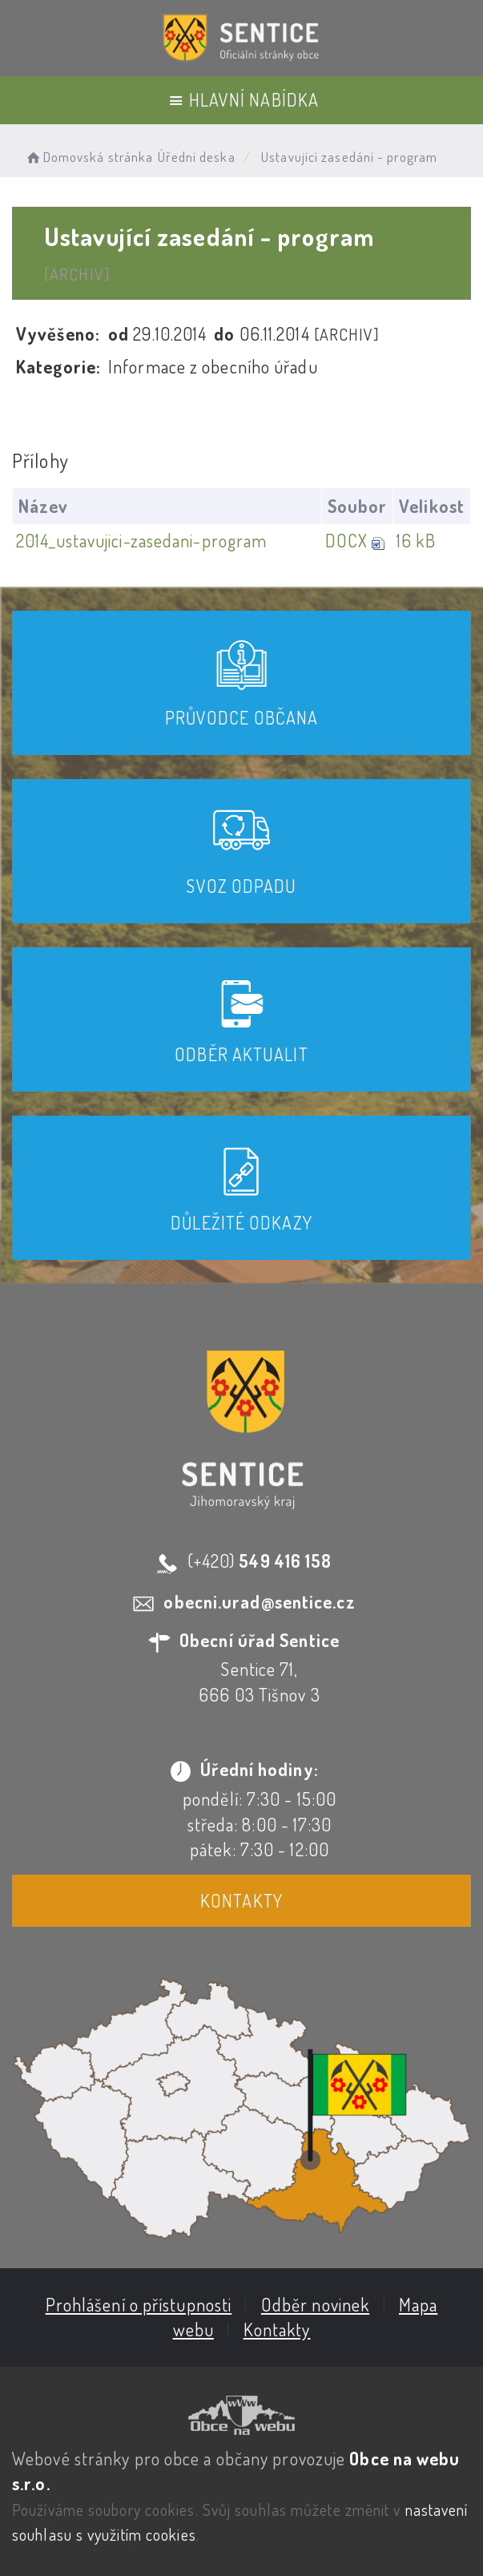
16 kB (416, 540)
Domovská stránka (88, 156)
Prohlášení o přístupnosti (139, 2304)
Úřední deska (196, 156)
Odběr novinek (315, 2304)
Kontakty (241, 1900)
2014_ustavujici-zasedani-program (141, 540)
